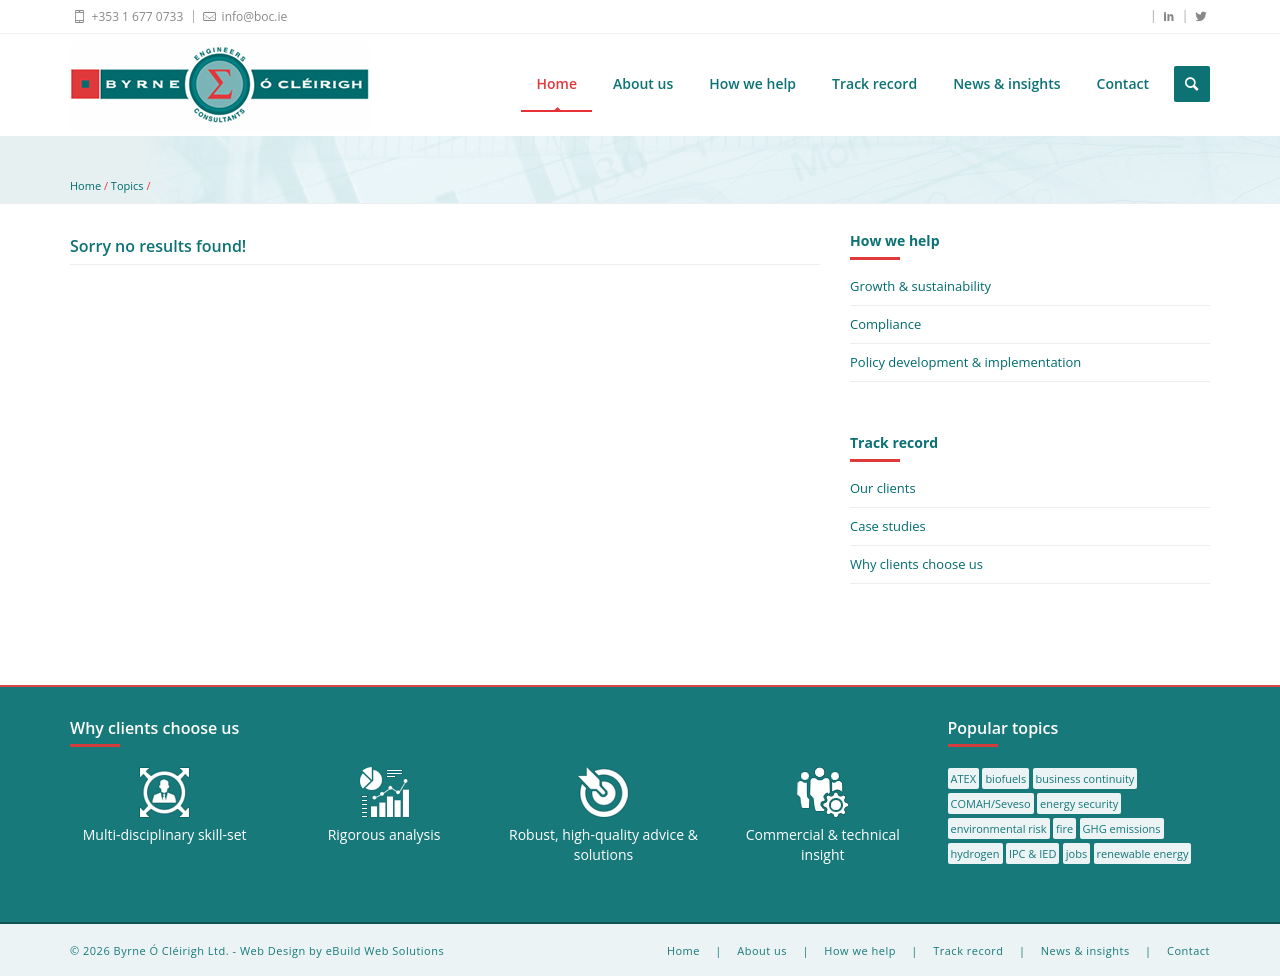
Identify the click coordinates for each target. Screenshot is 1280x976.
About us (643, 83)
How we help (752, 83)
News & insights (1006, 83)
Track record (874, 83)
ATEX (963, 778)
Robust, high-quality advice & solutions (603, 844)
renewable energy (1143, 853)
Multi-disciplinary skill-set (165, 834)
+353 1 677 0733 (126, 16)
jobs (1076, 853)
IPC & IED (1033, 853)
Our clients (883, 488)
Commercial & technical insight (823, 844)
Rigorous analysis (384, 834)
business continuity (1085, 778)
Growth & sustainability (920, 286)
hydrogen (975, 853)
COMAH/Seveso (991, 803)
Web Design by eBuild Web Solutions (342, 950)
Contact (1123, 83)
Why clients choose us (916, 564)
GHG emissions (1122, 828)
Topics (127, 185)
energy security (1079, 803)
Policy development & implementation (965, 362)
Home (556, 83)
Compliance (885, 324)
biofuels (1005, 778)
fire (1064, 828)
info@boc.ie (243, 16)
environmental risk (999, 828)
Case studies (888, 526)
